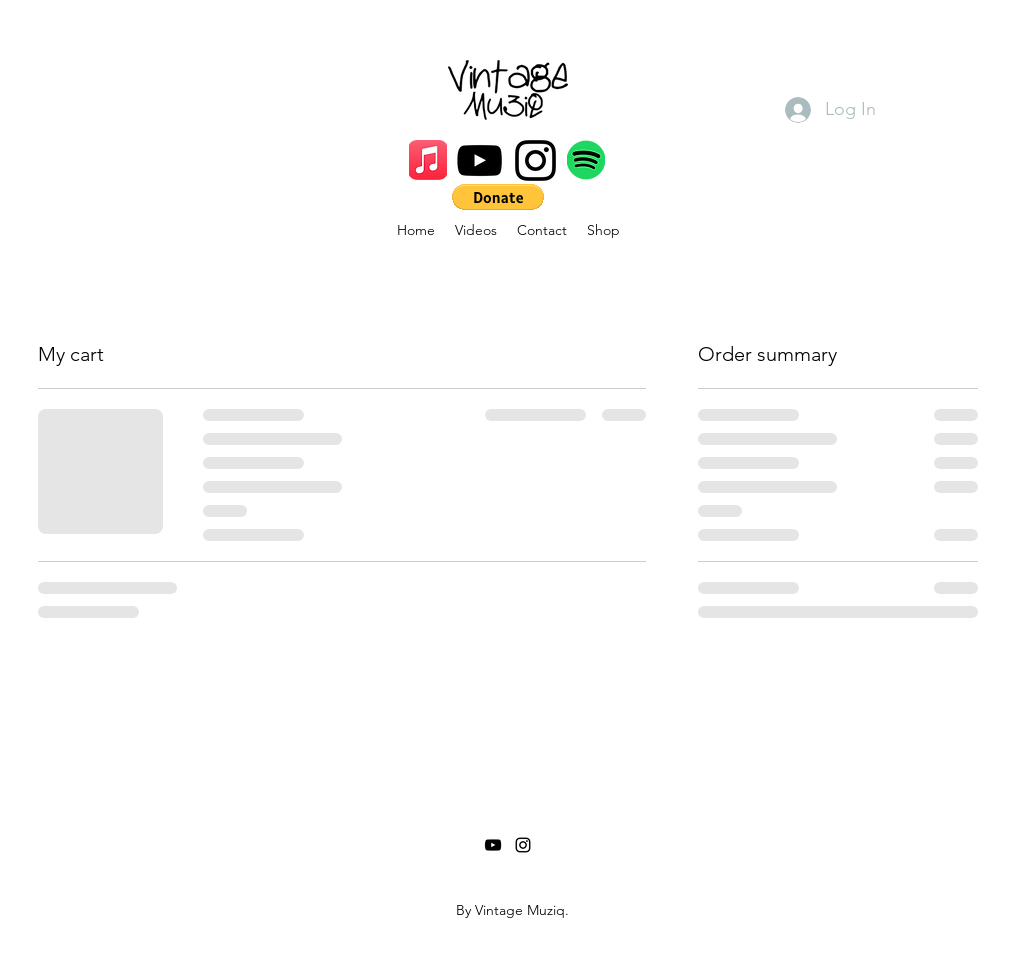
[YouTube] (479, 160)
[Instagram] (535, 160)
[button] (498, 197)
